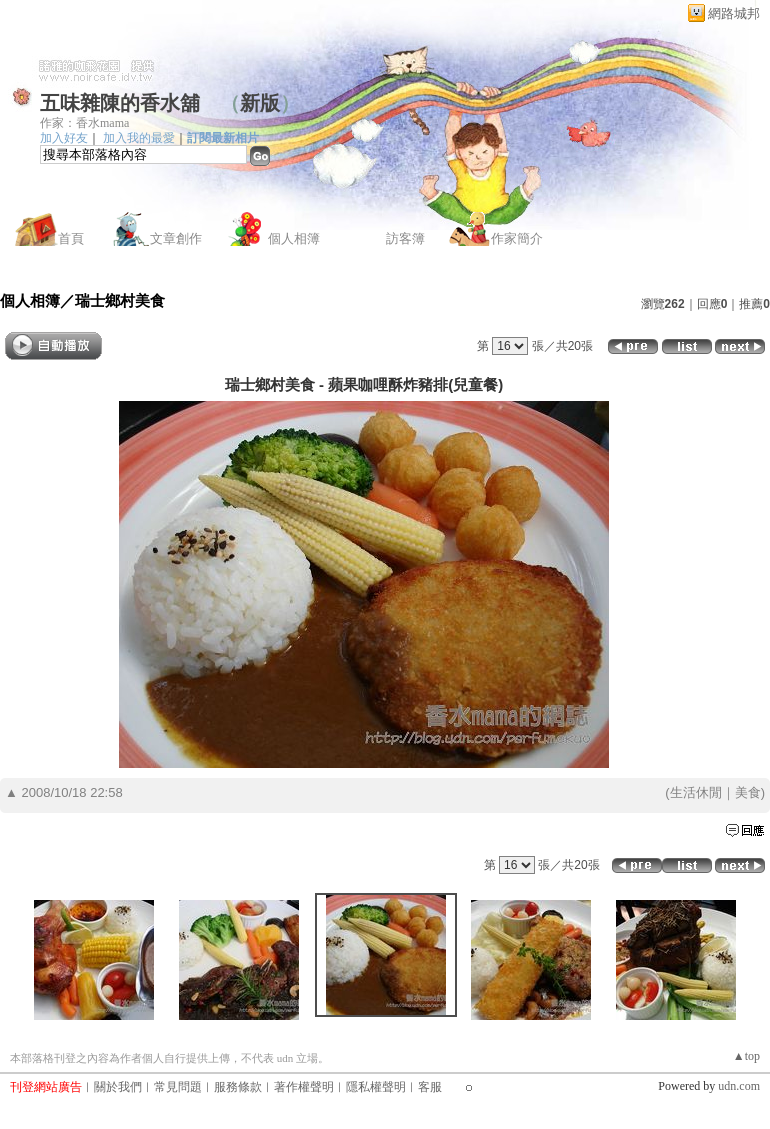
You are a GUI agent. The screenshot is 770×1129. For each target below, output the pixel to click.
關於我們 (118, 1087)
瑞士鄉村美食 (120, 300)
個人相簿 (294, 238)
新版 (260, 103)
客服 (430, 1087)
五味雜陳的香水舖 (120, 103)
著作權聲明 (304, 1087)
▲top (746, 1056)
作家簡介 (517, 238)
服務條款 (238, 1087)
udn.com (739, 1086)
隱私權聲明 (376, 1087)
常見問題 (178, 1087)
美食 (748, 792)
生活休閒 (696, 792)
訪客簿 (405, 238)
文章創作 (176, 238)
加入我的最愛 (139, 138)
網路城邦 (734, 13)
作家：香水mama (84, 123)
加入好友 (64, 138)
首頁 (71, 238)
